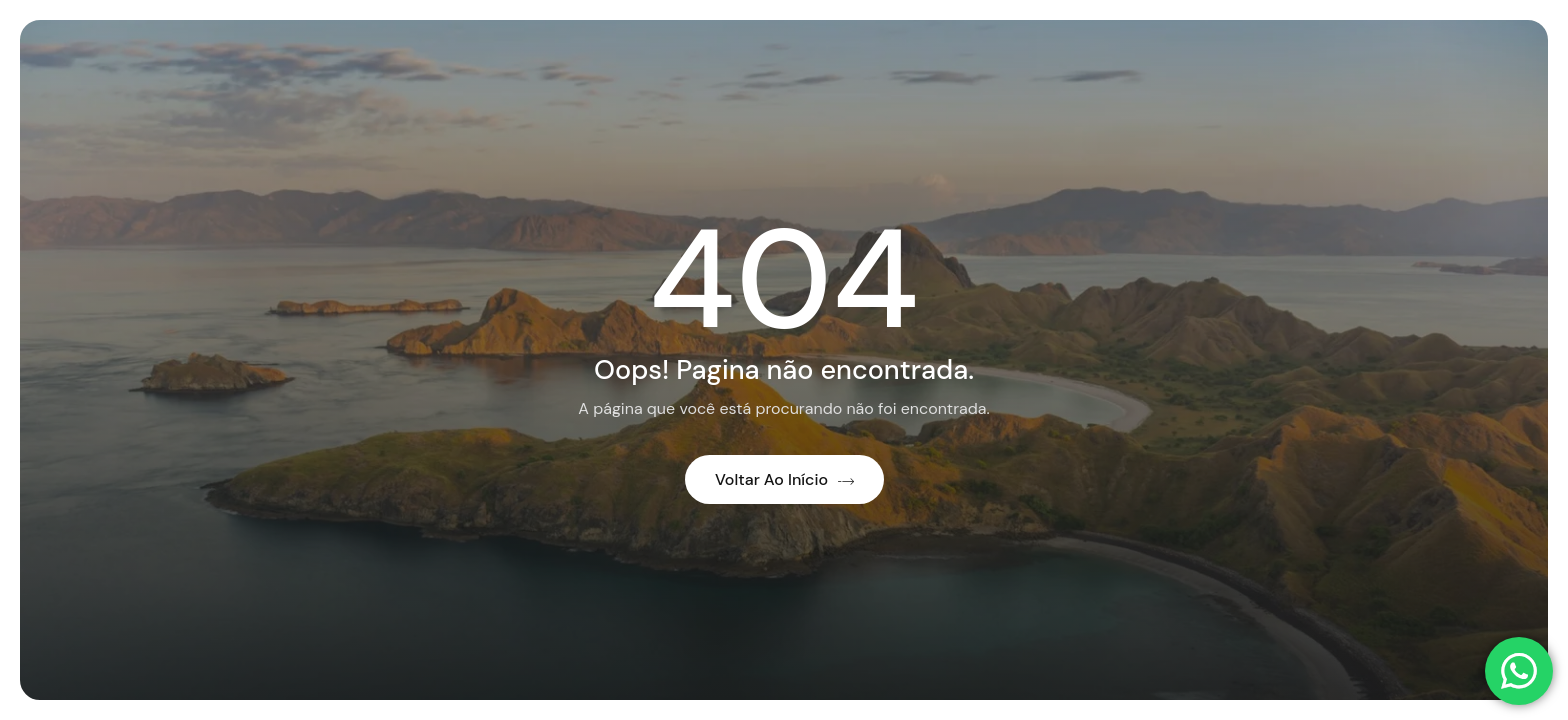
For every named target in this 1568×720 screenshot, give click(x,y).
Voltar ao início (784, 479)
